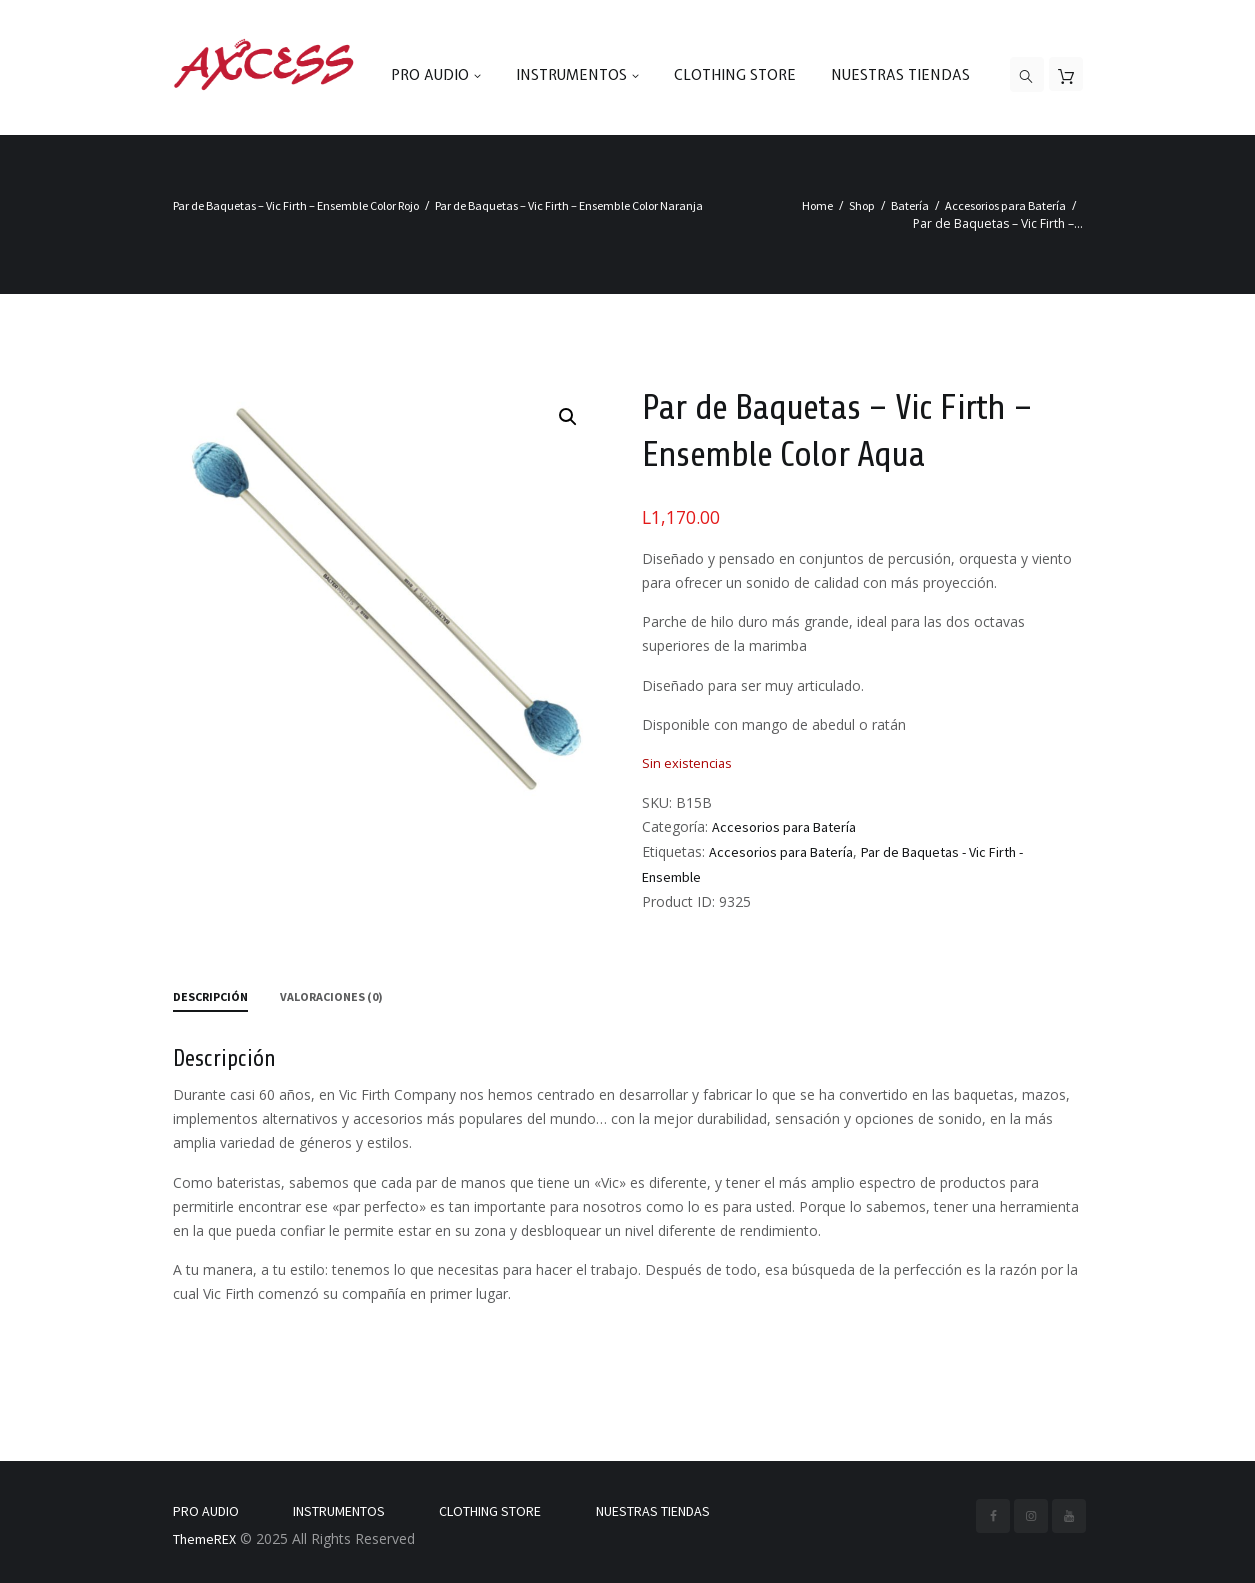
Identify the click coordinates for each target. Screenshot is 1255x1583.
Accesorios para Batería (1005, 205)
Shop (862, 205)
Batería (910, 205)
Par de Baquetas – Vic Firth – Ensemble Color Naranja (569, 205)
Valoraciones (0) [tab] (331, 996)
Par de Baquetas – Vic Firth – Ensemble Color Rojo (296, 205)
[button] (568, 417)
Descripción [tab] (210, 996)
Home (817, 205)
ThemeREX (204, 1539)
